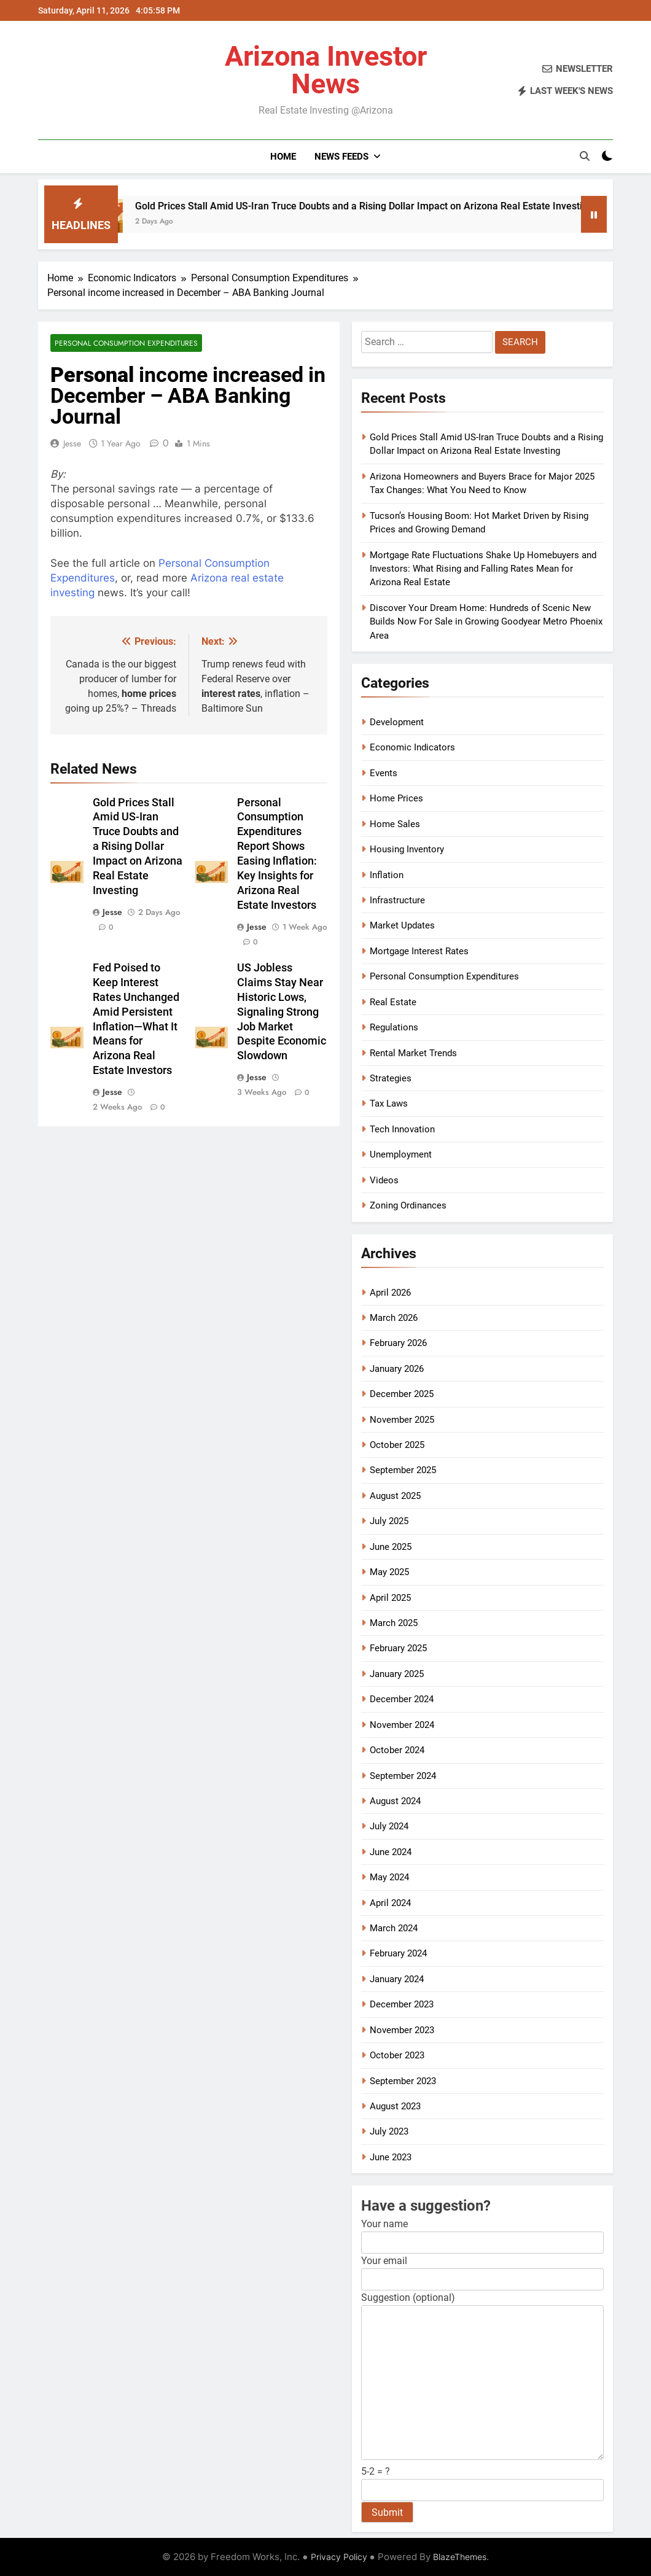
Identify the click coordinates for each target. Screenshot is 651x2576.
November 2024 (402, 1724)
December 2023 (402, 2004)
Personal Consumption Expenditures (126, 343)
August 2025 (395, 1495)
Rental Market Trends (413, 1053)
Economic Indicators (412, 747)
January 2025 (397, 1673)
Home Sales (395, 824)
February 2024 (398, 1953)
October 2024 (397, 1750)
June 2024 (390, 1852)
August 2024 (395, 1801)
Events (383, 773)
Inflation (386, 875)
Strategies (390, 1078)
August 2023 (395, 2106)
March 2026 (394, 1317)
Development (397, 722)
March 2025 (394, 1622)
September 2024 (403, 1775)
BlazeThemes (459, 2556)
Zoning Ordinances (408, 1205)
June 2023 (390, 2157)
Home (283, 156)
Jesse (72, 443)
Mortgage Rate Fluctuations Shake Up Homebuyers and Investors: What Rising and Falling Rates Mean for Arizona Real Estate (483, 569)
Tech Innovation (402, 1129)
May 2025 (389, 1572)
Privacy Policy (339, 2556)
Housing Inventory (407, 849)
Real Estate (393, 1002)
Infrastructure (397, 900)
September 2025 (403, 1470)
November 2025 (402, 1419)
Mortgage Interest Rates (419, 951)
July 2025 (389, 1521)
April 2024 (390, 1903)
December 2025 (402, 1393)
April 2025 (390, 1597)
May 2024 (389, 1877)
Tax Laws (389, 1103)
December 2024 (402, 1699)
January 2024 (397, 1979)
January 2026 (397, 1368)
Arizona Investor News (326, 70)
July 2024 (389, 1826)
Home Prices (396, 798)
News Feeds (341, 156)
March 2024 (394, 1928)
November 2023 (402, 2030)
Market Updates (402, 925)
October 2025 (397, 1444)
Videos (384, 1180)
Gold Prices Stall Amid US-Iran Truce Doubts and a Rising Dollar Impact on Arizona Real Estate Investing (380, 206)
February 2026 (398, 1342)
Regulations (394, 1027)
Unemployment (401, 1154)
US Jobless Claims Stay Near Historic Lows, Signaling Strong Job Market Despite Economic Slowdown (281, 1012)
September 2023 (403, 2081)
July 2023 (389, 2131)
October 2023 (397, 2055)
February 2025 (398, 1648)
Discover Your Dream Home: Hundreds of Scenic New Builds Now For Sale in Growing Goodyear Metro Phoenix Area (486, 621)
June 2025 (390, 1546)
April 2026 (390, 1292)
